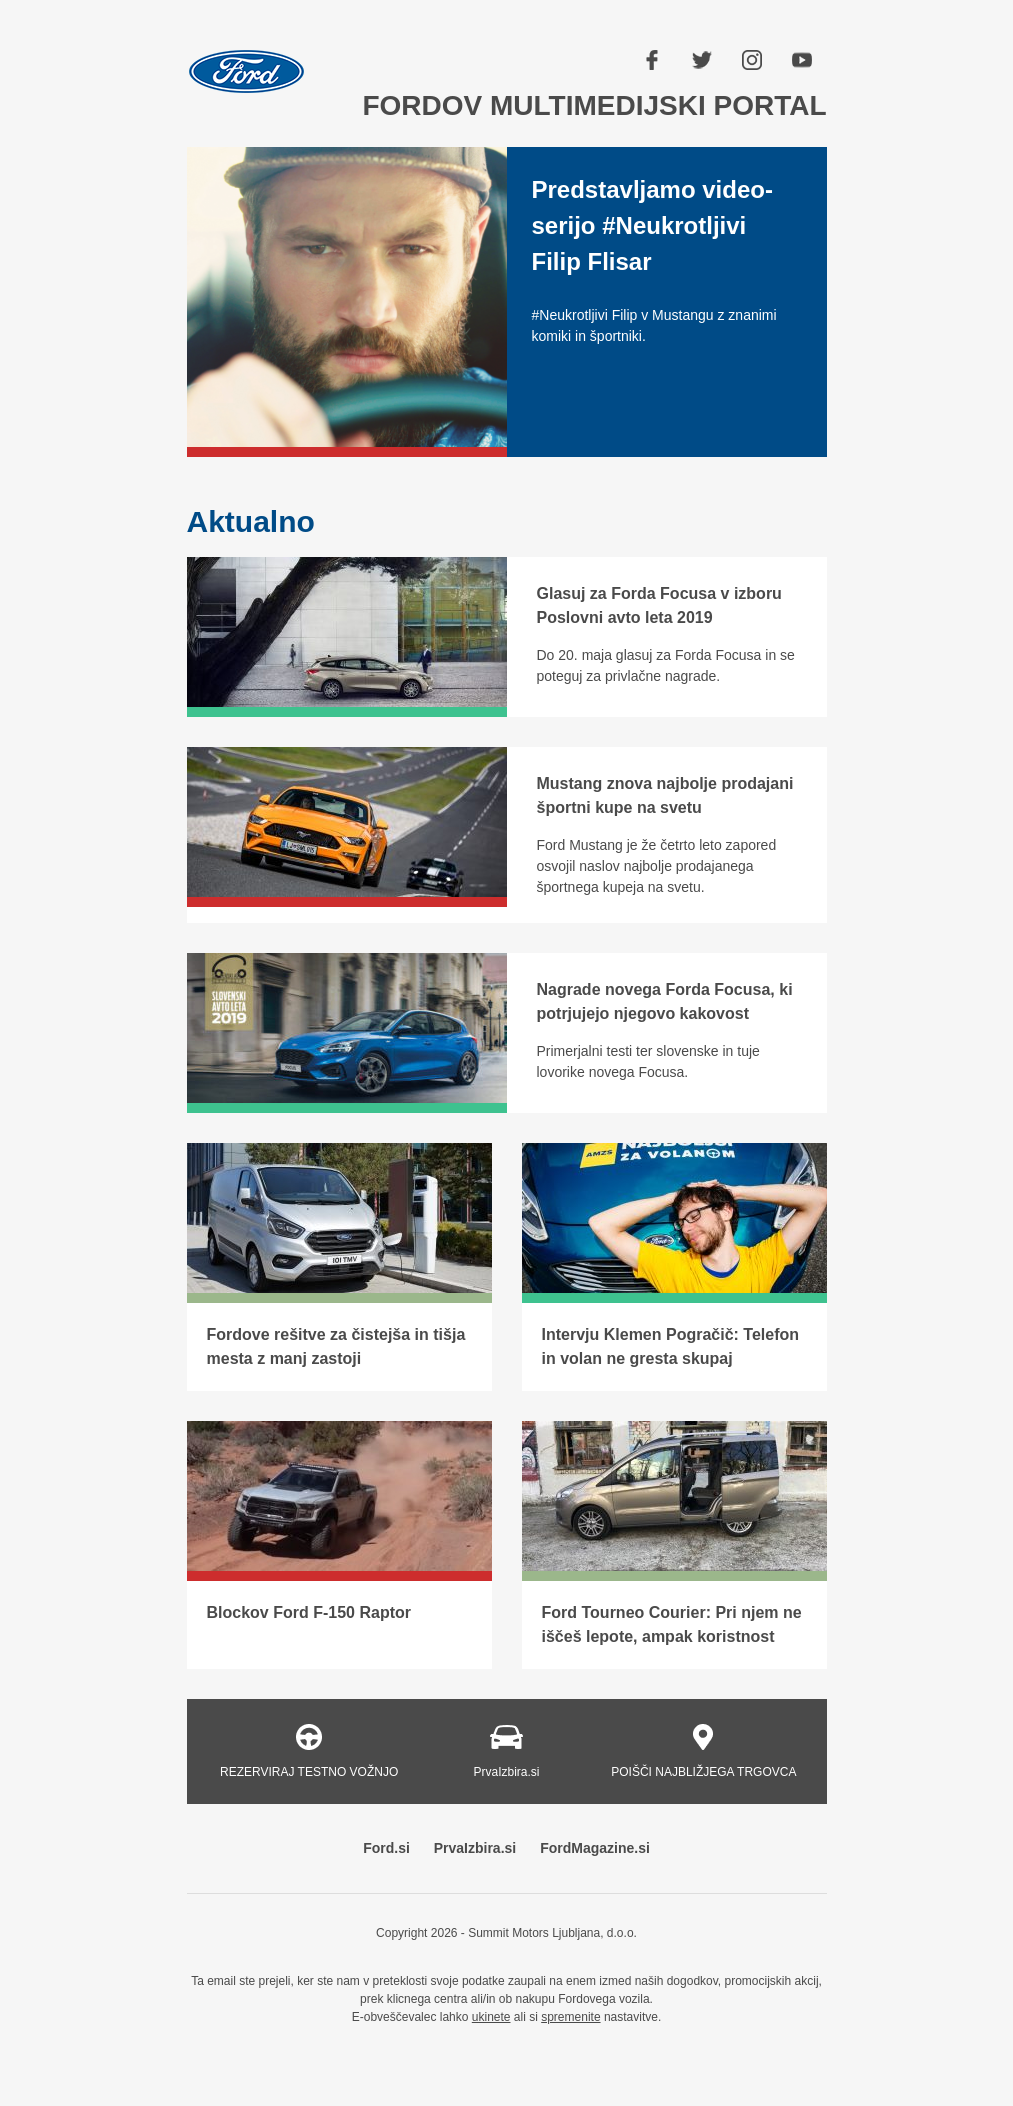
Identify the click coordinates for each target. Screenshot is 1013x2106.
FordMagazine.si (595, 1848)
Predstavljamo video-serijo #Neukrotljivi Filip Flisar (652, 225)
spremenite (570, 2017)
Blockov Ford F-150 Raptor (309, 1612)
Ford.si (386, 1848)
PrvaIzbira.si (475, 1848)
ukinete (491, 2017)
